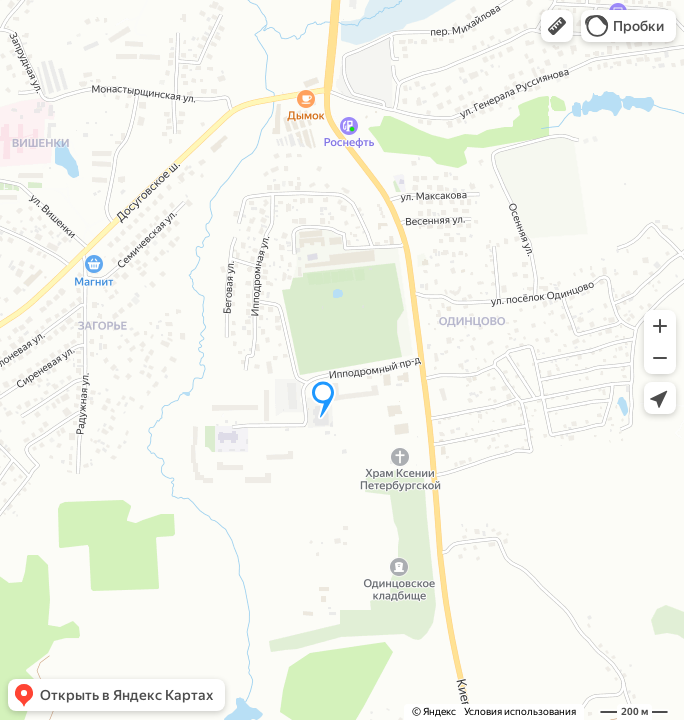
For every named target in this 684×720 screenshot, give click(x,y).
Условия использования (520, 711)
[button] (557, 26)
